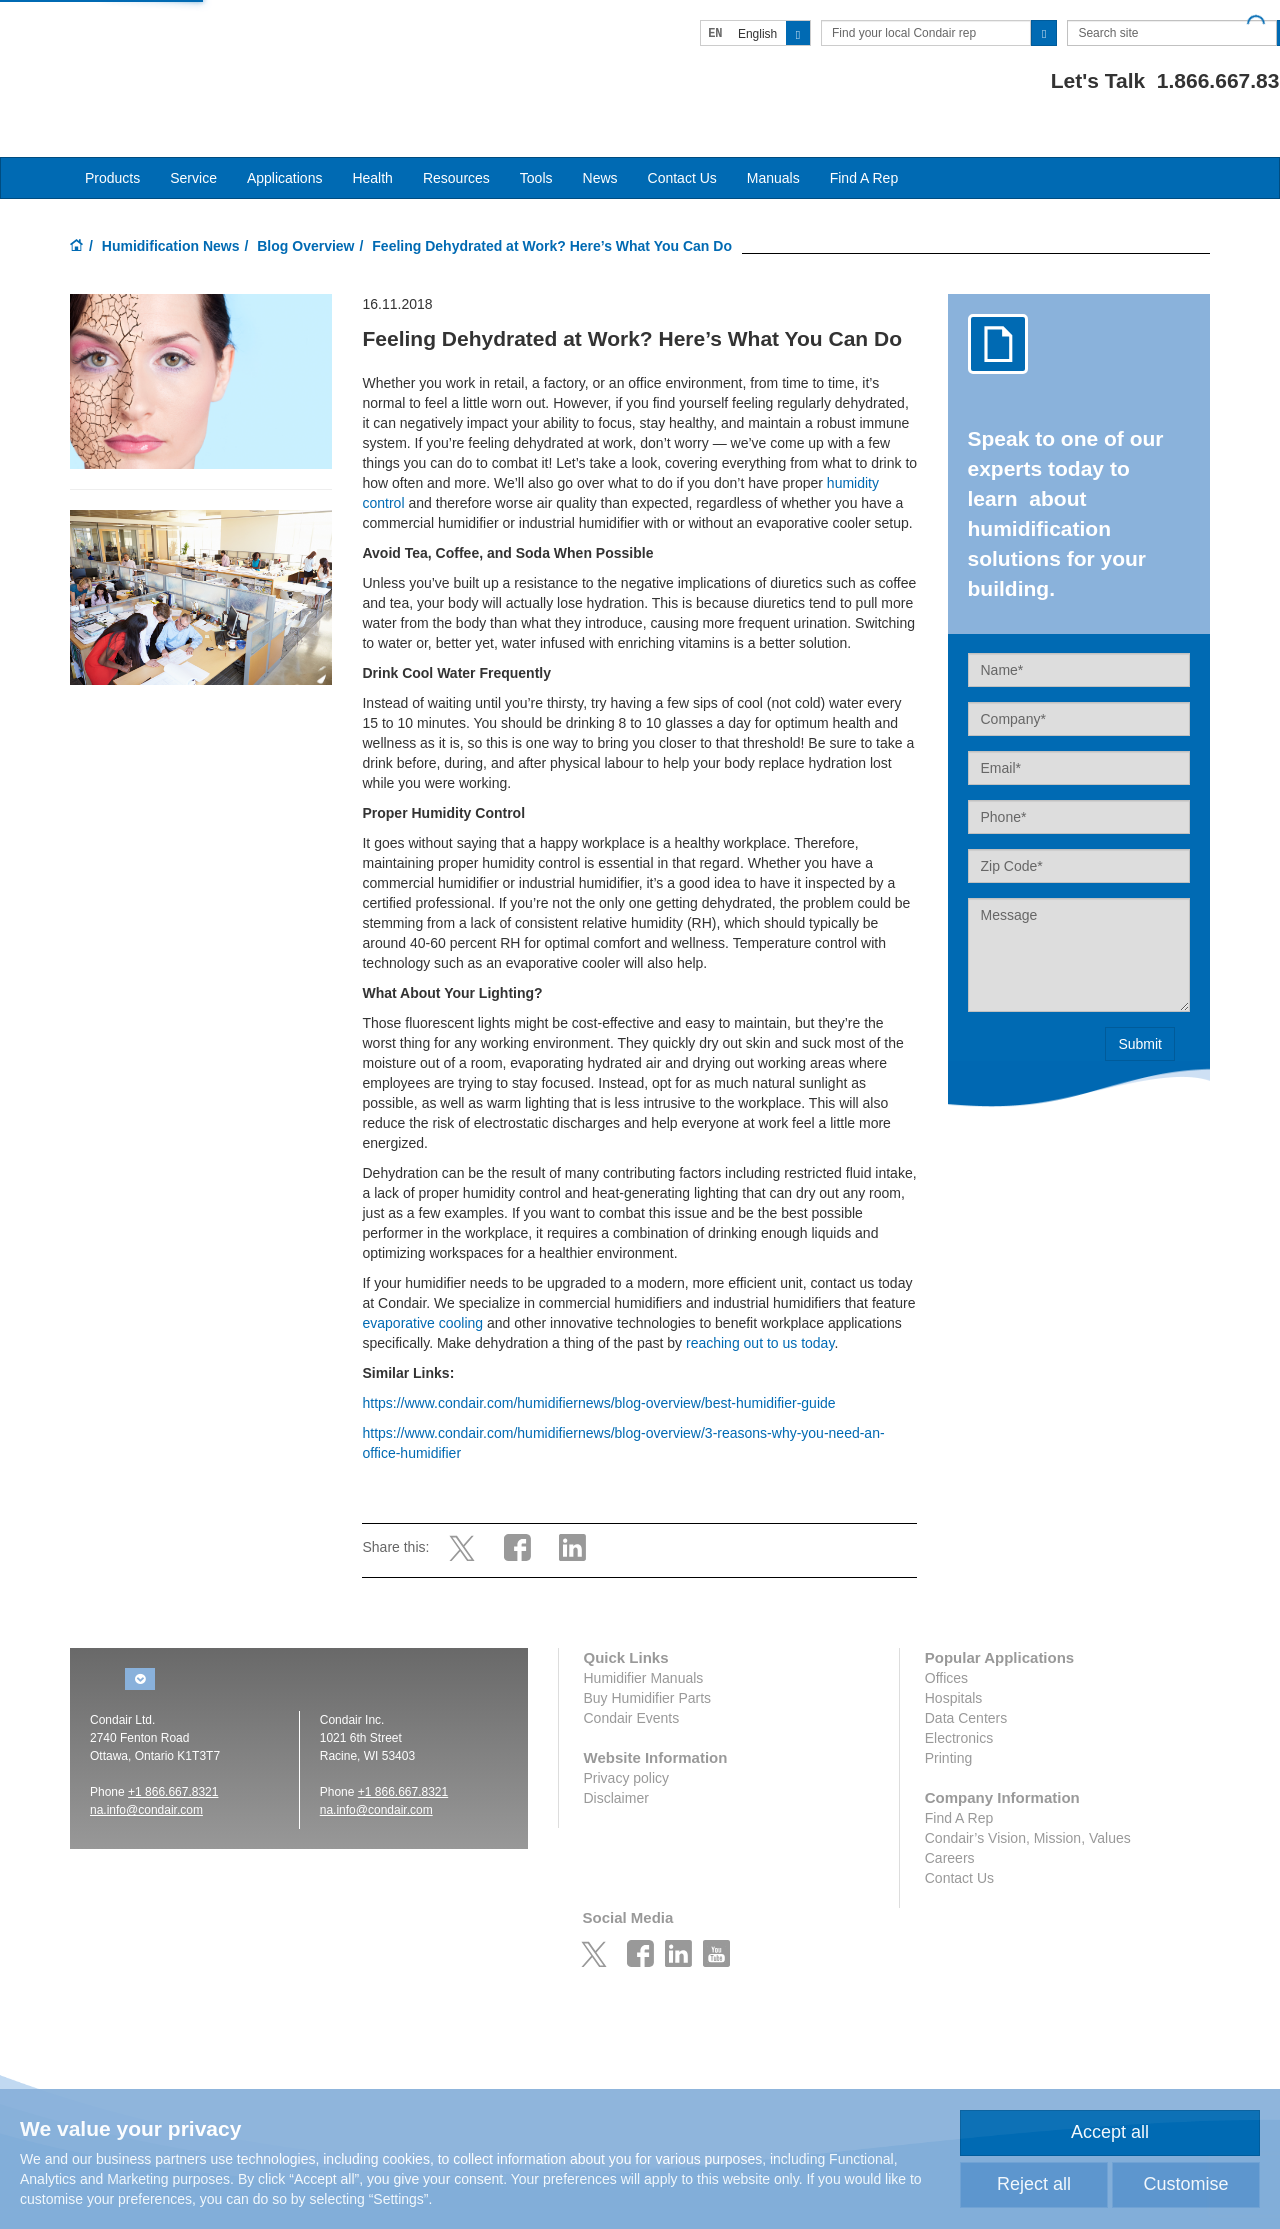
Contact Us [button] (682, 141)
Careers (950, 1821)
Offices (946, 1641)
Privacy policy (627, 1741)
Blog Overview (305, 209)
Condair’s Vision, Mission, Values (1028, 1801)
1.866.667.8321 (1137, 80)
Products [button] (112, 141)
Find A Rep (864, 141)
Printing (948, 1721)
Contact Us (959, 1841)
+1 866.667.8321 (173, 1755)
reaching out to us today (760, 1306)
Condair (185, 45)
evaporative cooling (422, 1286)
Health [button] (372, 141)
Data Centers (966, 1681)
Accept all (1110, 2132)
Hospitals (954, 1661)
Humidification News (171, 209)
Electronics (959, 1701)
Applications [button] (285, 141)
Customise (1185, 2184)
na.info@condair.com (376, 1773)
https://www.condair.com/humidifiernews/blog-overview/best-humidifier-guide (598, 1366)
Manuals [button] (773, 141)
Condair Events (632, 1681)
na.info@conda (130, 1773)
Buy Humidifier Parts (648, 1661)
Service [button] (193, 141)
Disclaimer (616, 1761)
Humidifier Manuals (644, 1641)
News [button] (600, 141)
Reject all (1034, 2184)
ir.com (187, 1773)
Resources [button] (456, 141)
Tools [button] (536, 141)
